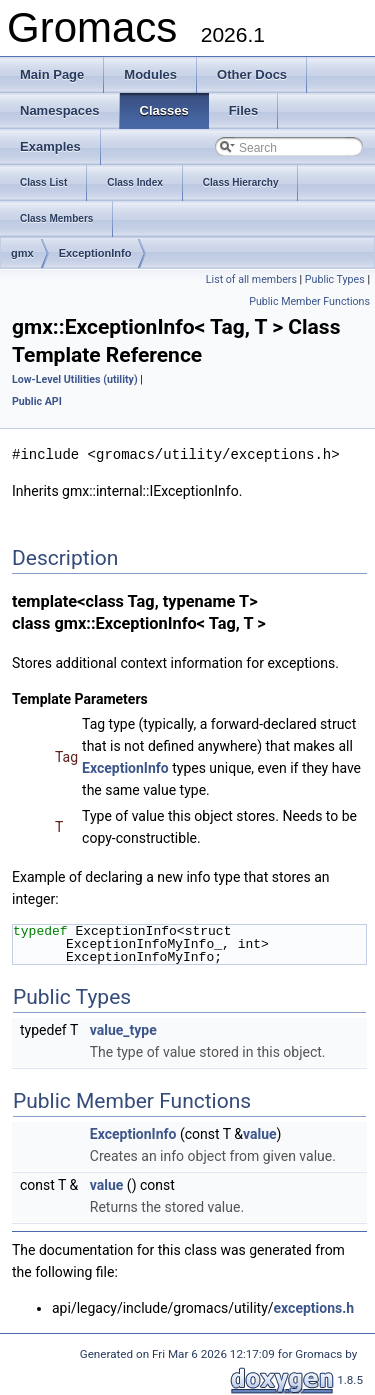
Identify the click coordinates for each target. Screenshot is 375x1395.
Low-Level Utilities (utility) (75, 379)
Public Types (335, 279)
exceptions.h (314, 1307)
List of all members (251, 279)
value (260, 1133)
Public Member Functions (309, 301)
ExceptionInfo (95, 253)
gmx (22, 253)
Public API (37, 401)
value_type (123, 1029)
